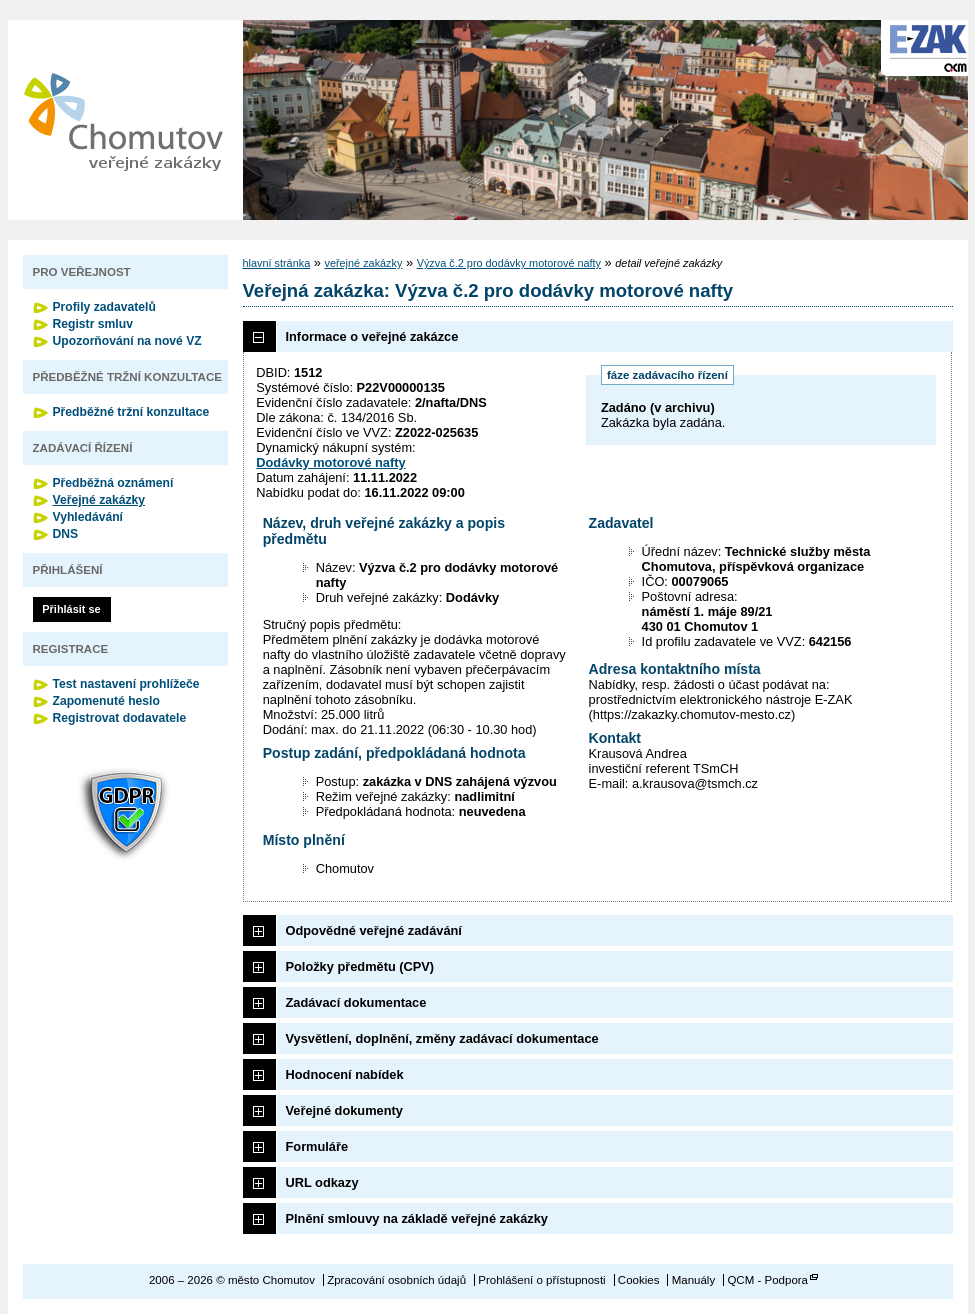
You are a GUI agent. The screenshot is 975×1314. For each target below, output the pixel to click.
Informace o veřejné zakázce (372, 336)
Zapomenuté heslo (106, 701)
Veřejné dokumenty (344, 1110)
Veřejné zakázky (99, 500)
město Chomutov (123, 120)
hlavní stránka (277, 263)
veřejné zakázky (363, 263)
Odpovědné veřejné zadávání (374, 930)
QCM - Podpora (767, 1280)
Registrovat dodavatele (120, 718)
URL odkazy (322, 1182)
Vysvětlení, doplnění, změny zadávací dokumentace (442, 1038)
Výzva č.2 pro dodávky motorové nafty (509, 263)
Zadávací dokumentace (356, 1002)
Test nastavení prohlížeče (126, 684)
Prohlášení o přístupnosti (541, 1280)
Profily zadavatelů (104, 307)
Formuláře (317, 1146)
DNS (66, 534)
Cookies (639, 1280)
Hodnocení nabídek (345, 1074)
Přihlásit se (71, 609)
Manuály (694, 1280)
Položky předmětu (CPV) (360, 966)
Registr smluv (93, 324)
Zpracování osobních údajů (396, 1280)
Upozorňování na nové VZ (127, 341)
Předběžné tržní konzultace (131, 412)
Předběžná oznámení (113, 483)
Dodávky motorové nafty (330, 462)
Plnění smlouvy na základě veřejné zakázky (417, 1218)
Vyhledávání (88, 517)
